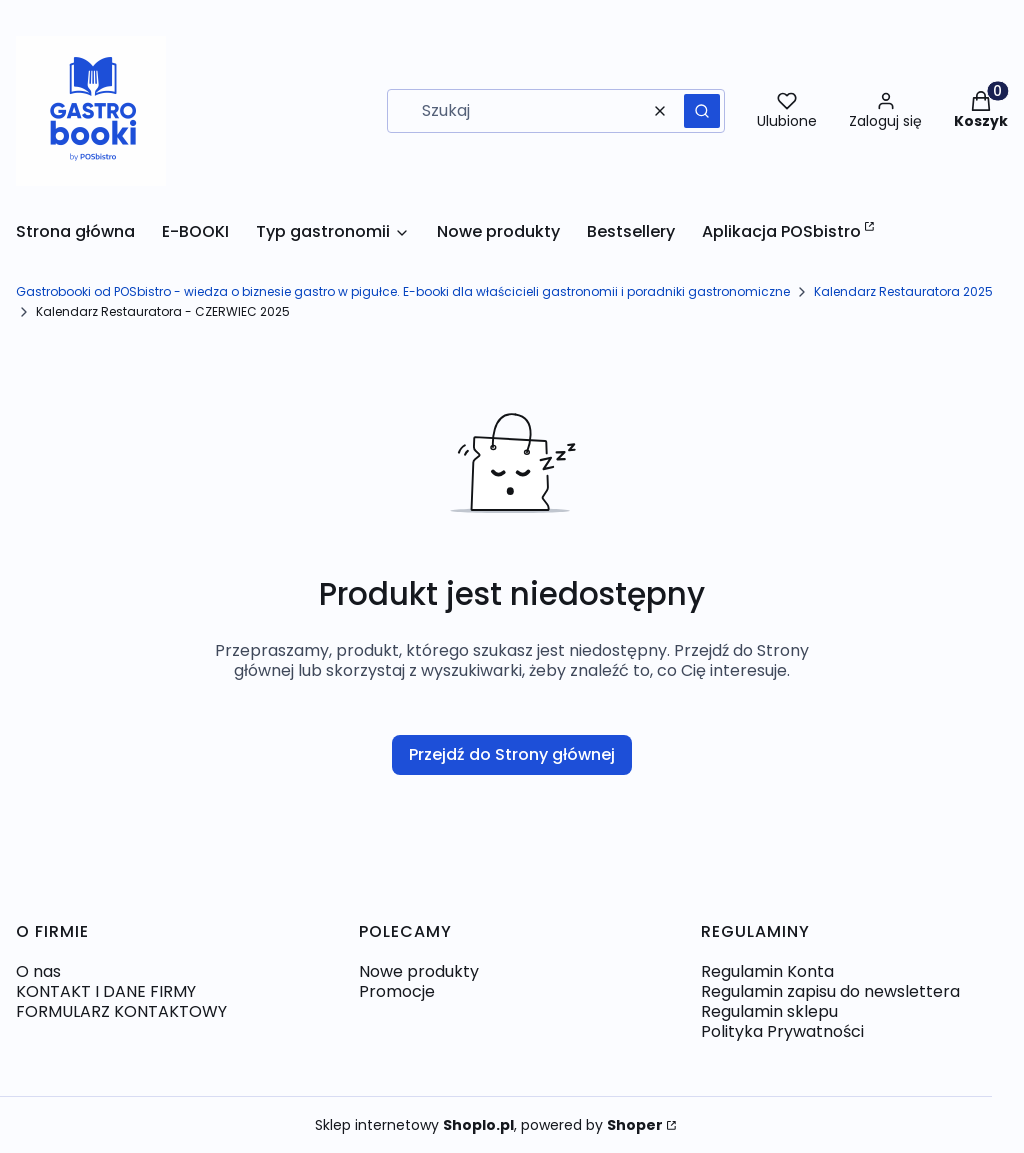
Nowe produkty (419, 971)
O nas (38, 971)
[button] (702, 111)
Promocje (397, 991)
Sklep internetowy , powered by (489, 1125)
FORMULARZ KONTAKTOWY (121, 1011)
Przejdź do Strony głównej (512, 754)
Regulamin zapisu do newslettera (830, 991)
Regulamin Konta (767, 971)
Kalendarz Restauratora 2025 (903, 291)
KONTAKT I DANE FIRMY (106, 991)
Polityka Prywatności (782, 1031)
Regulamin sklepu (769, 1011)
